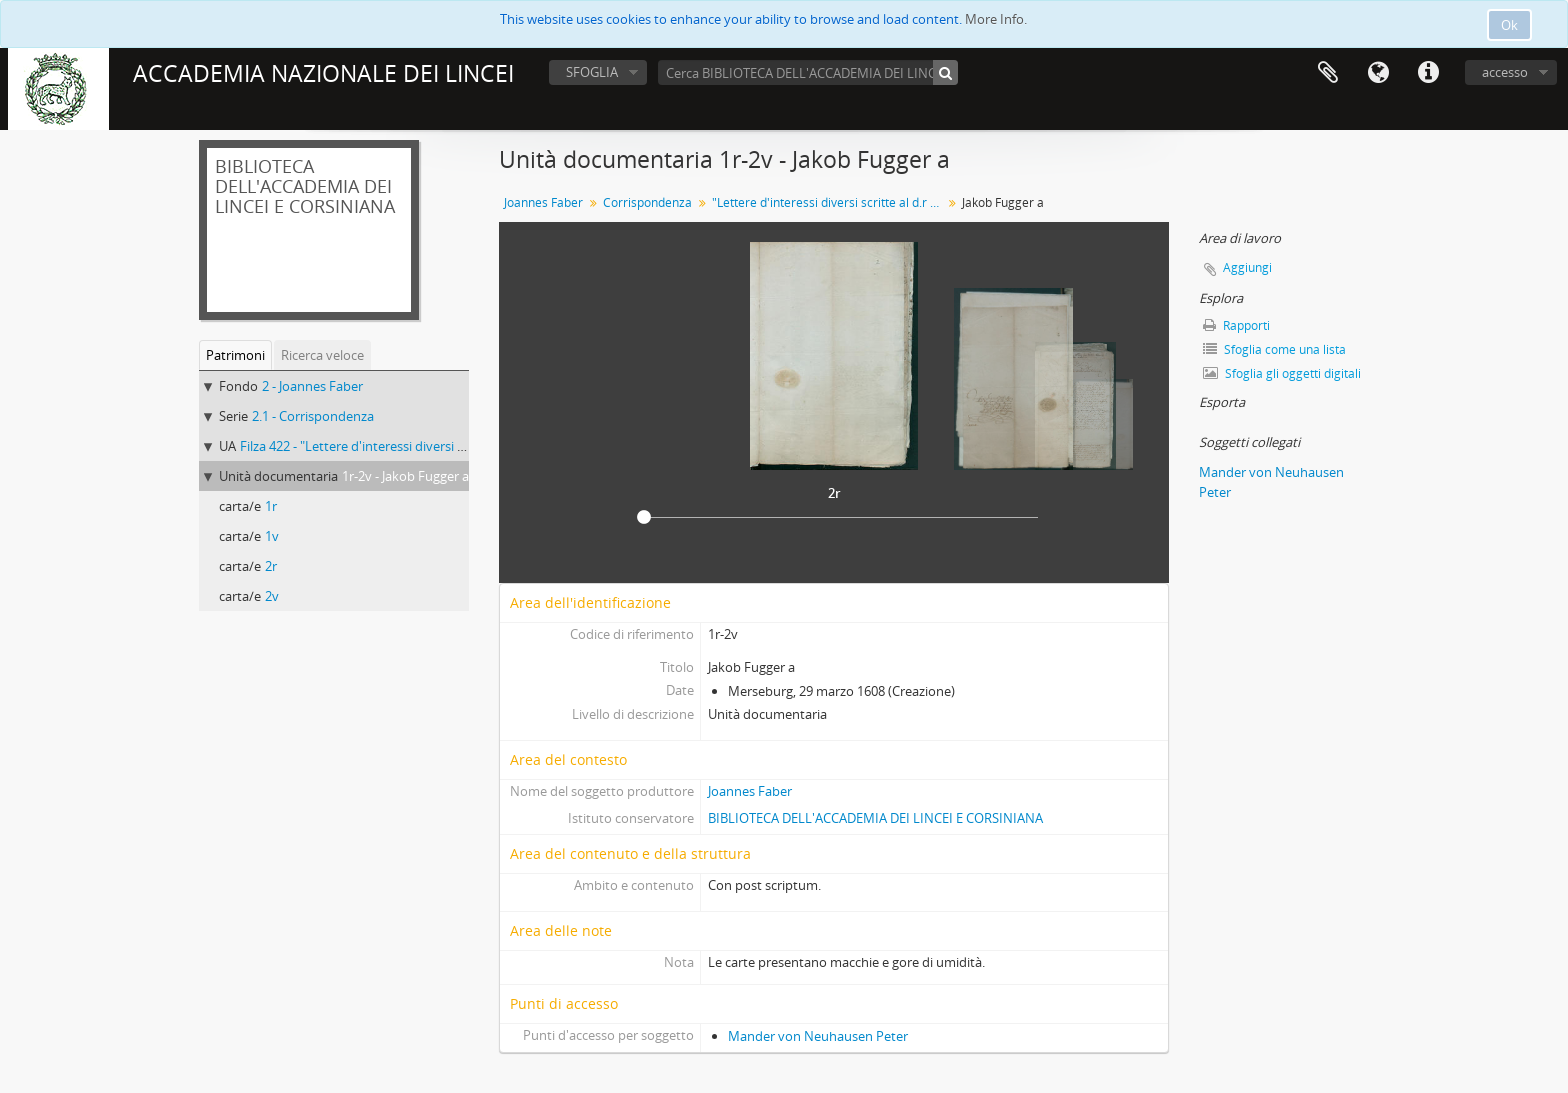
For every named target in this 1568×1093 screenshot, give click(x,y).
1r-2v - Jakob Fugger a (405, 476)
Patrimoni (235, 355)
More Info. (996, 19)
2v (272, 596)
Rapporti (1236, 325)
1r (271, 506)
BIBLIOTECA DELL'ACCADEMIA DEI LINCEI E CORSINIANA (875, 818)
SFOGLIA (592, 72)
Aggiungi (1247, 267)
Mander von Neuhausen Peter (818, 1036)
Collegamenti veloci (1428, 73)
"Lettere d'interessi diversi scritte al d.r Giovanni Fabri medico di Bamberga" (829, 202)
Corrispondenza (647, 202)
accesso (1505, 72)
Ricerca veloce (322, 355)
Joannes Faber (543, 202)
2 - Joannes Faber (312, 386)
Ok (1509, 25)
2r (271, 566)
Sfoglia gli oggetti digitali (1282, 373)
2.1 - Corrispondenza (313, 416)
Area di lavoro (1328, 73)
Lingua (1378, 73)
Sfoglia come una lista (1274, 349)
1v (272, 536)
